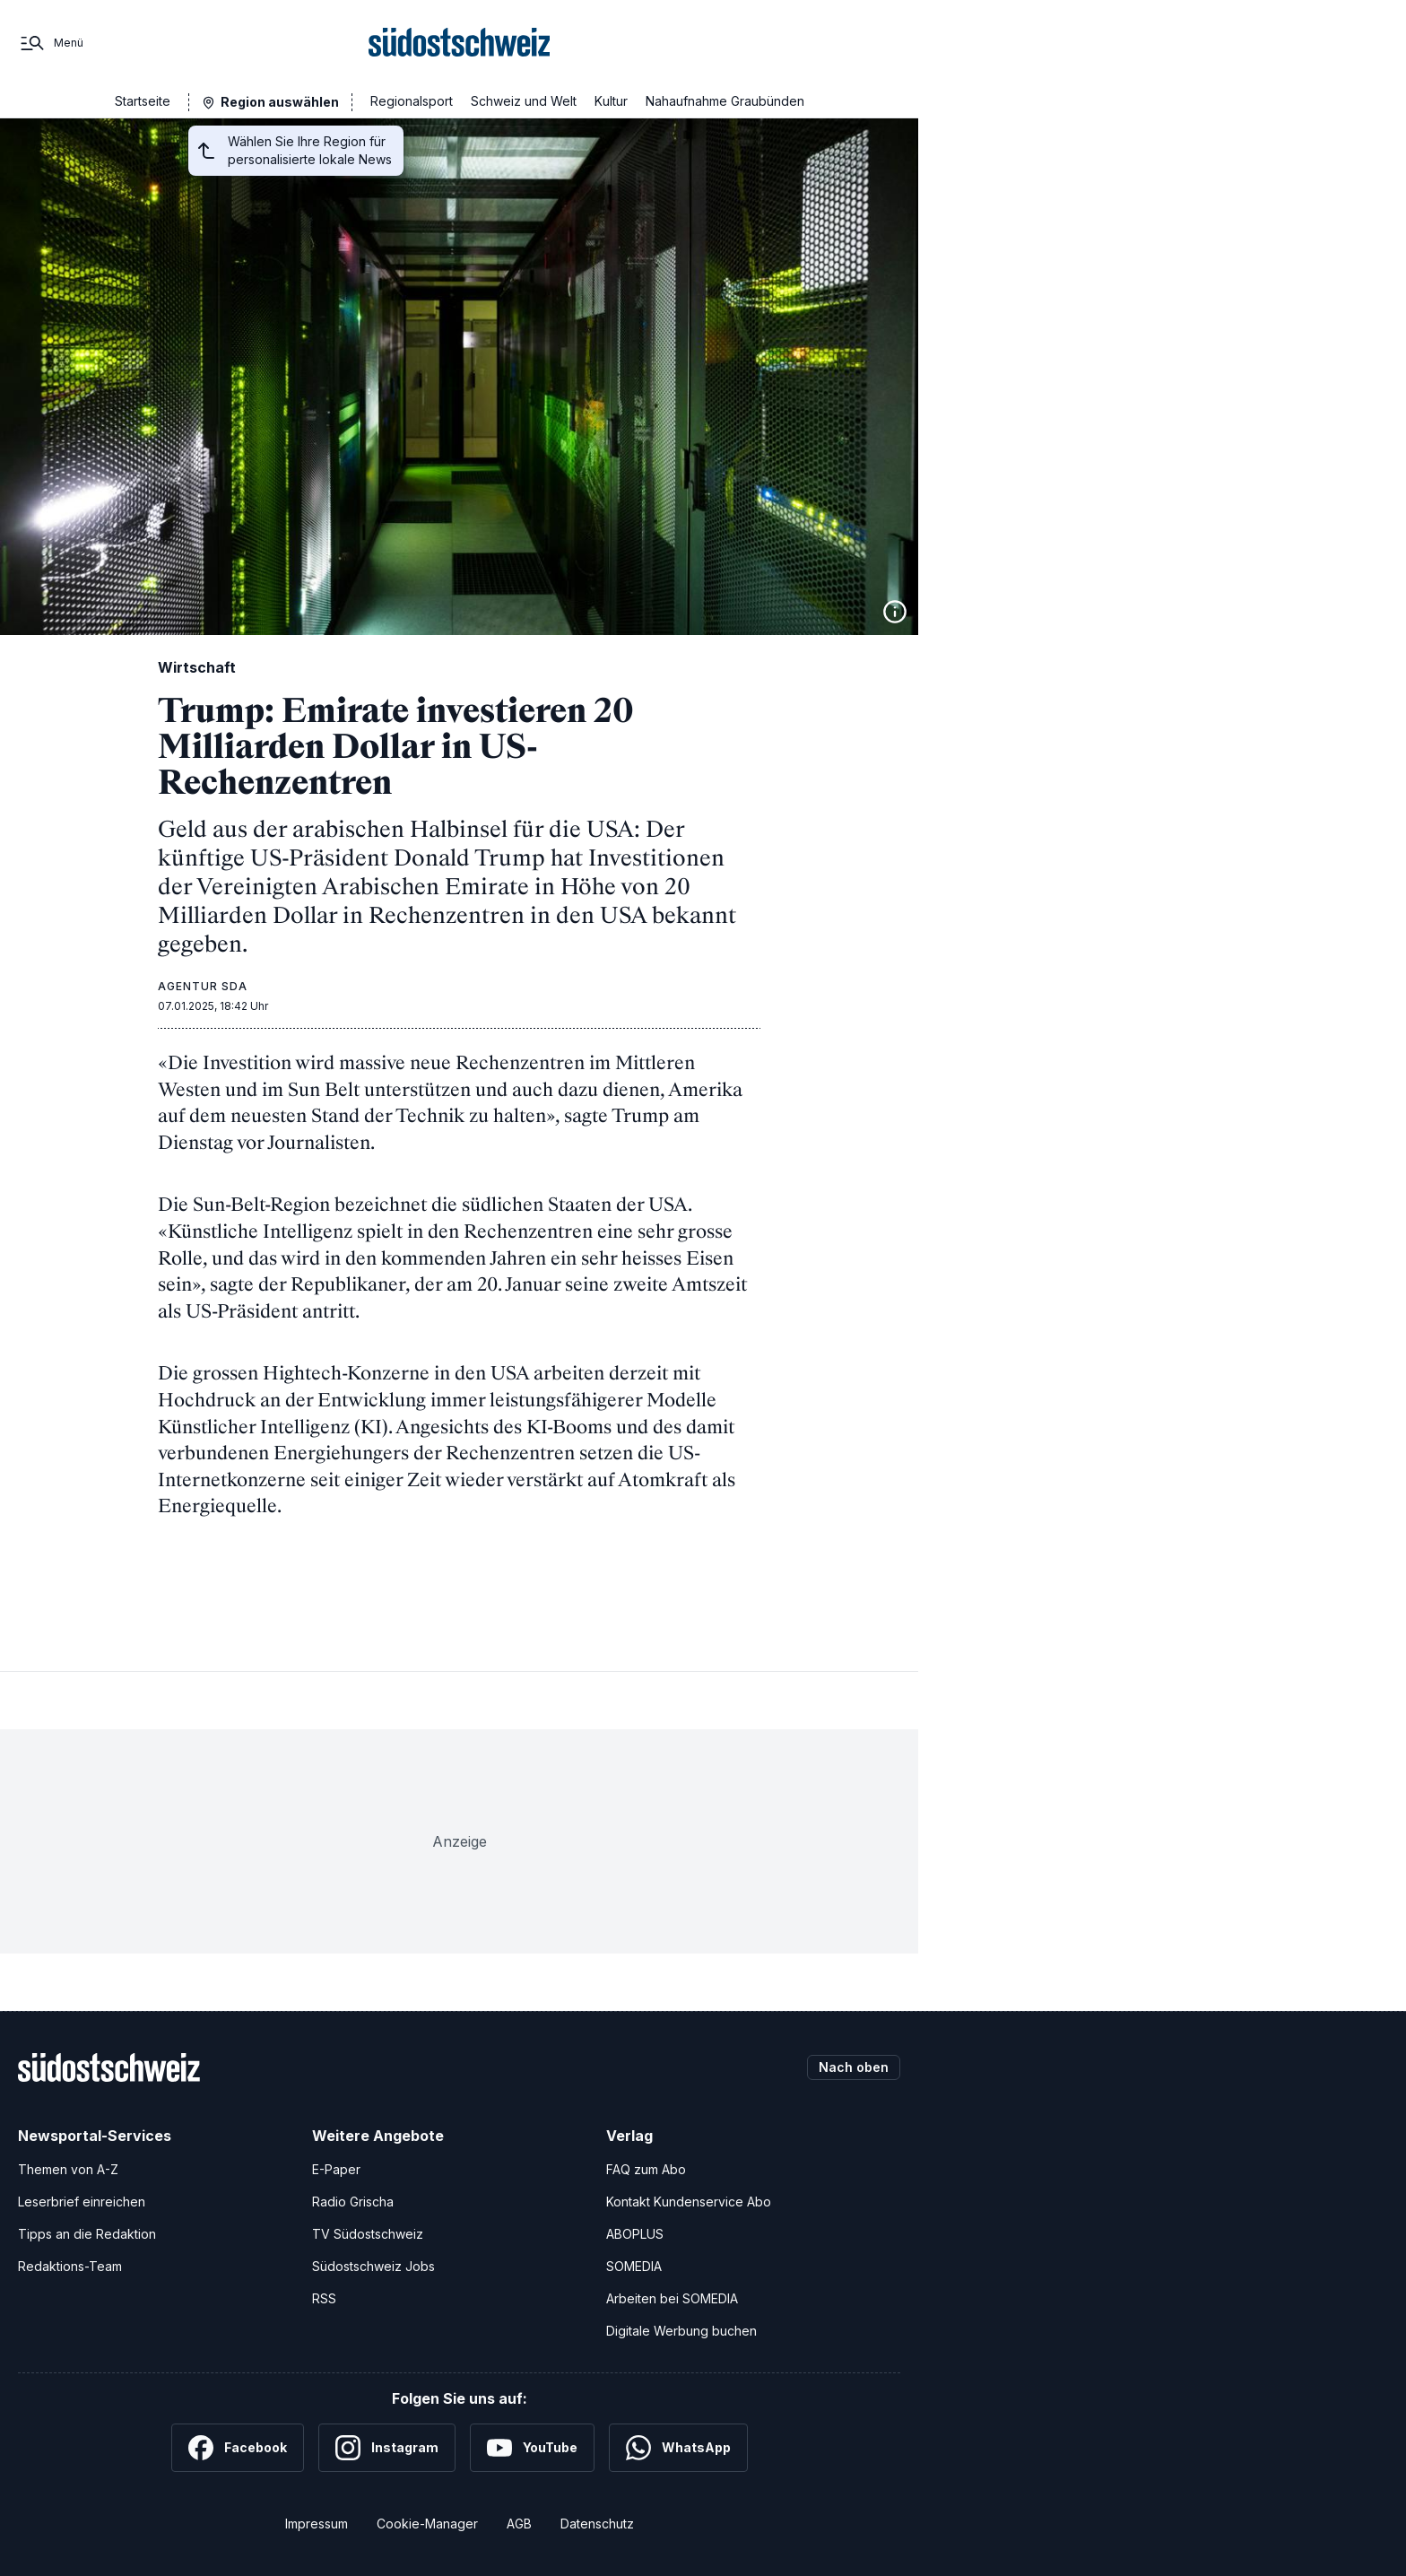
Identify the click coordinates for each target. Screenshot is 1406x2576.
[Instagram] (387, 2448)
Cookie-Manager (427, 2523)
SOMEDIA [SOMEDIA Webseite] (634, 2266)
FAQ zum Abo (646, 2169)
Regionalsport (411, 101)
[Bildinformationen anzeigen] (894, 611)
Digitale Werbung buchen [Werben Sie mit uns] (681, 2330)
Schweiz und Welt (524, 101)
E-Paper (336, 2169)
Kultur (611, 101)
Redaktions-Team (70, 2266)
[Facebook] (237, 2448)
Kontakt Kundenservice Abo (688, 2201)
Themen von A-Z (68, 2169)
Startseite (142, 101)
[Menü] (50, 43)
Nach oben (854, 2067)
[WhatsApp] (678, 2448)
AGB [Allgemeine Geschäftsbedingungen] (519, 2523)
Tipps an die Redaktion (87, 2233)
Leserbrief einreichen (81, 2201)
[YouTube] (532, 2448)
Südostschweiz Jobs (373, 2266)
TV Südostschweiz (367, 2233)
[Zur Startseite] (460, 43)
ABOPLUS (635, 2233)
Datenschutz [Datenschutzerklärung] (597, 2523)
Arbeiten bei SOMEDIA (672, 2298)
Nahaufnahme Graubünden (725, 101)
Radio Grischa (353, 2201)
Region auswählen (280, 101)
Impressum (316, 2523)
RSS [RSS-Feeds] (324, 2298)
